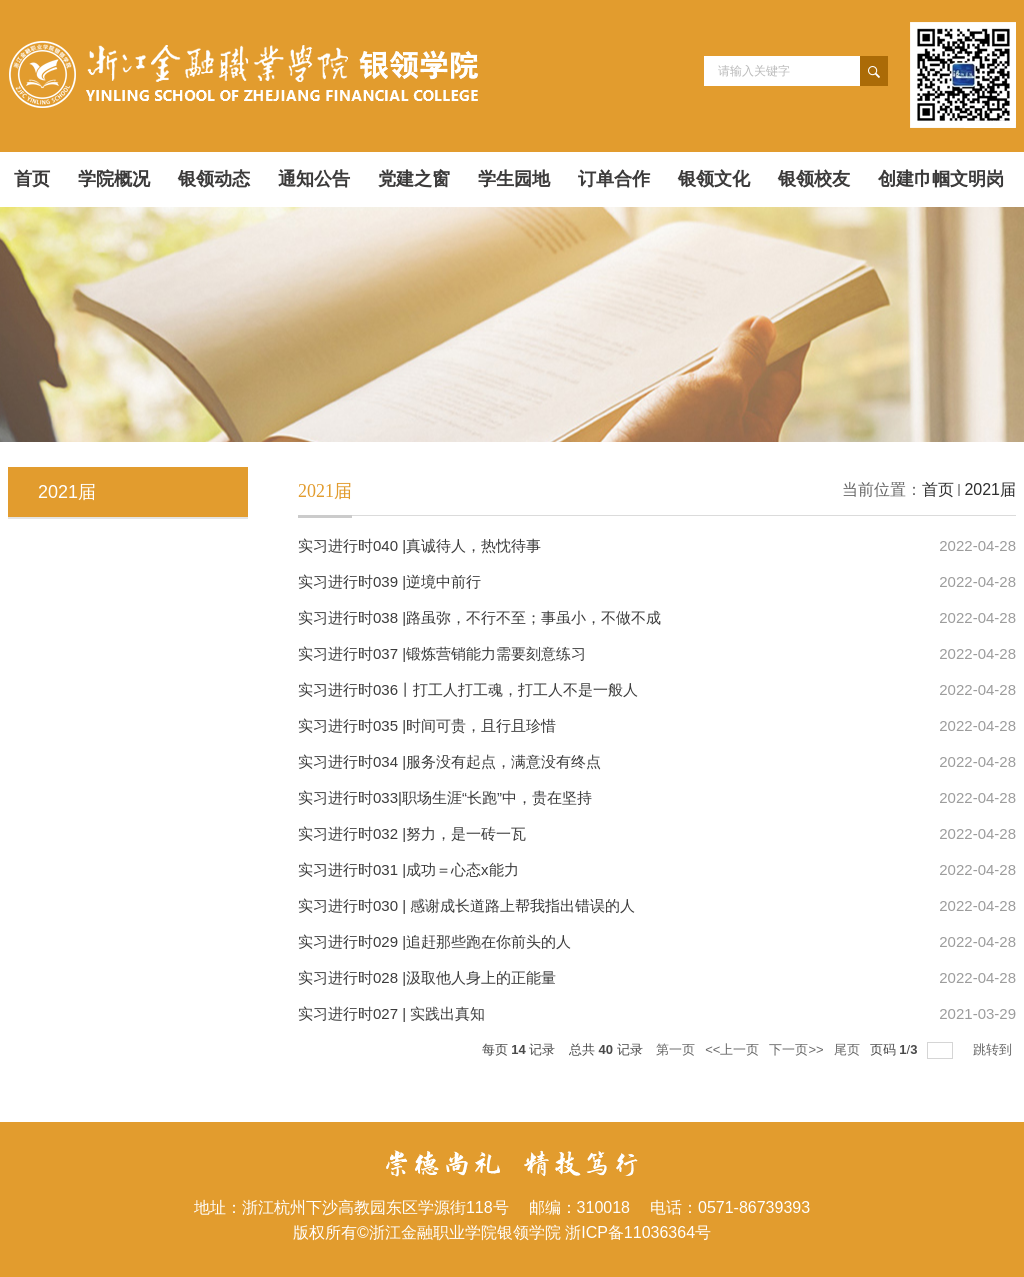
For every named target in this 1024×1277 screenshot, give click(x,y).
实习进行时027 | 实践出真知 (391, 1013)
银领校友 (814, 179)
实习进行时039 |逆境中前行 (389, 581)
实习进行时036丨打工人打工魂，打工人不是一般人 (468, 689)
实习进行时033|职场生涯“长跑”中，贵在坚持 (445, 797)
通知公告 (314, 179)
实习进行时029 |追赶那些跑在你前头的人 (434, 941)
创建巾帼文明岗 (941, 179)
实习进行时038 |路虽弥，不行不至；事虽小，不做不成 (479, 617)
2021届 (990, 489)
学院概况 (114, 179)
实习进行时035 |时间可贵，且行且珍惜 (427, 725)
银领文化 (714, 179)
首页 (32, 179)
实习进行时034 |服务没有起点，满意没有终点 (449, 761)
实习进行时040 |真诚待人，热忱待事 (419, 545)
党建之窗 (414, 179)
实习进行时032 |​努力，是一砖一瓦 (412, 833)
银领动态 (214, 179)
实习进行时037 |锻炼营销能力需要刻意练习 (442, 653)
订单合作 (614, 179)
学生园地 (514, 179)
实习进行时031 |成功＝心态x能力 (408, 869)
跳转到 (994, 1049)
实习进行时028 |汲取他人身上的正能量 (427, 977)
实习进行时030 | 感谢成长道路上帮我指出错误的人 (466, 905)
